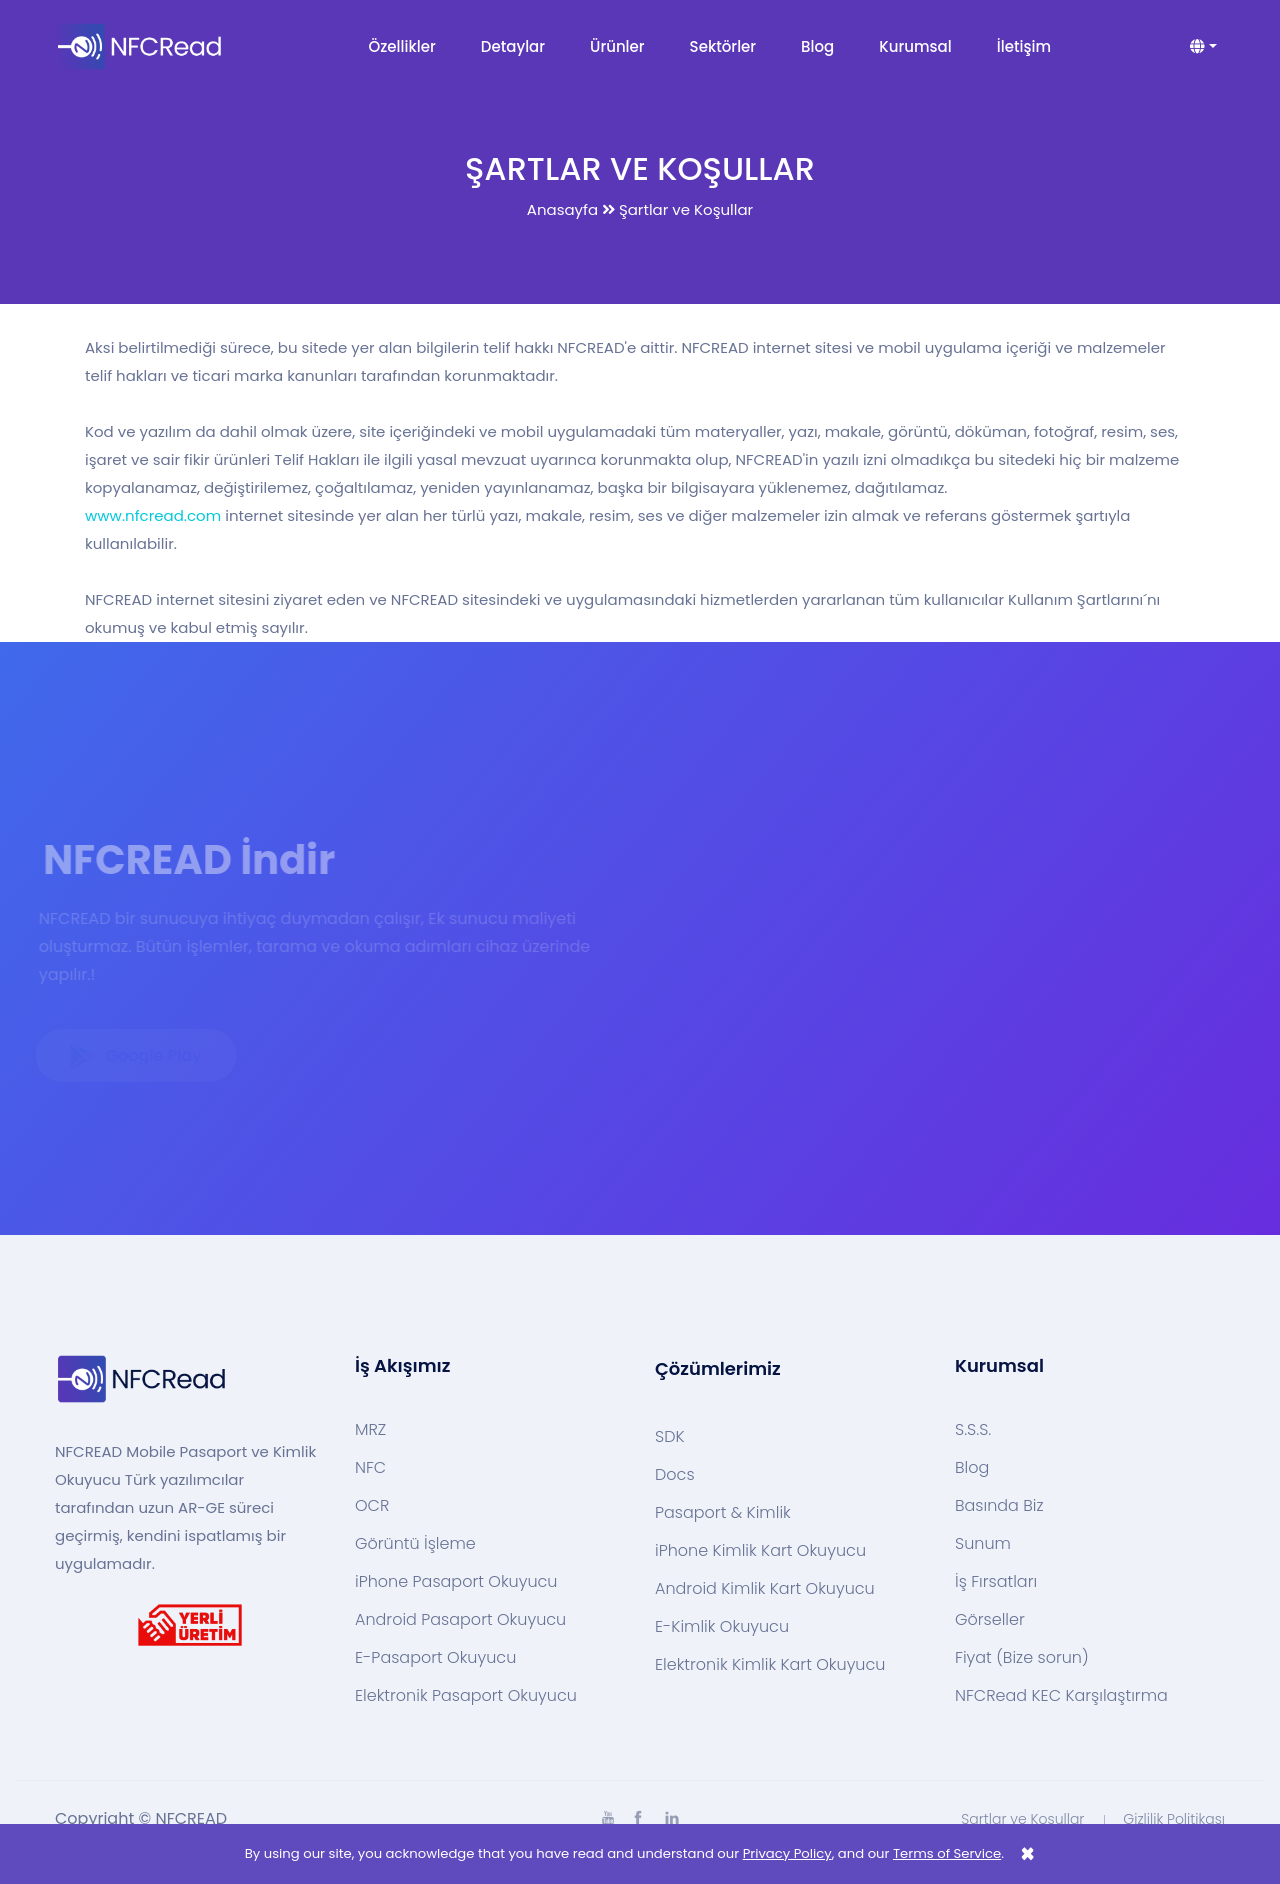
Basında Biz (999, 1506)
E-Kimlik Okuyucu (722, 1627)
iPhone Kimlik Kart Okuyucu (760, 1551)
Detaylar (513, 46)
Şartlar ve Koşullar (1022, 1819)
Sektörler (723, 46)
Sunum (983, 1544)
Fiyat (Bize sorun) (1022, 1658)
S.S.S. (973, 1430)
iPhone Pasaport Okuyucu (456, 1582)
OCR (372, 1506)
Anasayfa (562, 209)
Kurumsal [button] (915, 46)
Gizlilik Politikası (1174, 1819)
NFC (370, 1468)
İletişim (1024, 46)
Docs (675, 1475)
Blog (817, 46)
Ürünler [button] (617, 46)
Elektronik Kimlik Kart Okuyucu (770, 1665)
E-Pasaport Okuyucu (435, 1658)
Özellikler (402, 46)
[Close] (1027, 1854)
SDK (670, 1437)
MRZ (370, 1430)
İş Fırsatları (996, 1582)
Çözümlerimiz (718, 1368)
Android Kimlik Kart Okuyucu (765, 1589)
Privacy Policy (787, 1853)
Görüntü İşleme (415, 1544)
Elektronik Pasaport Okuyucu (466, 1696)
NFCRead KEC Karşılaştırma (1061, 1696)
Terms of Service (947, 1853)
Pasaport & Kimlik (723, 1513)
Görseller (990, 1620)
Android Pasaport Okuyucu (460, 1620)
